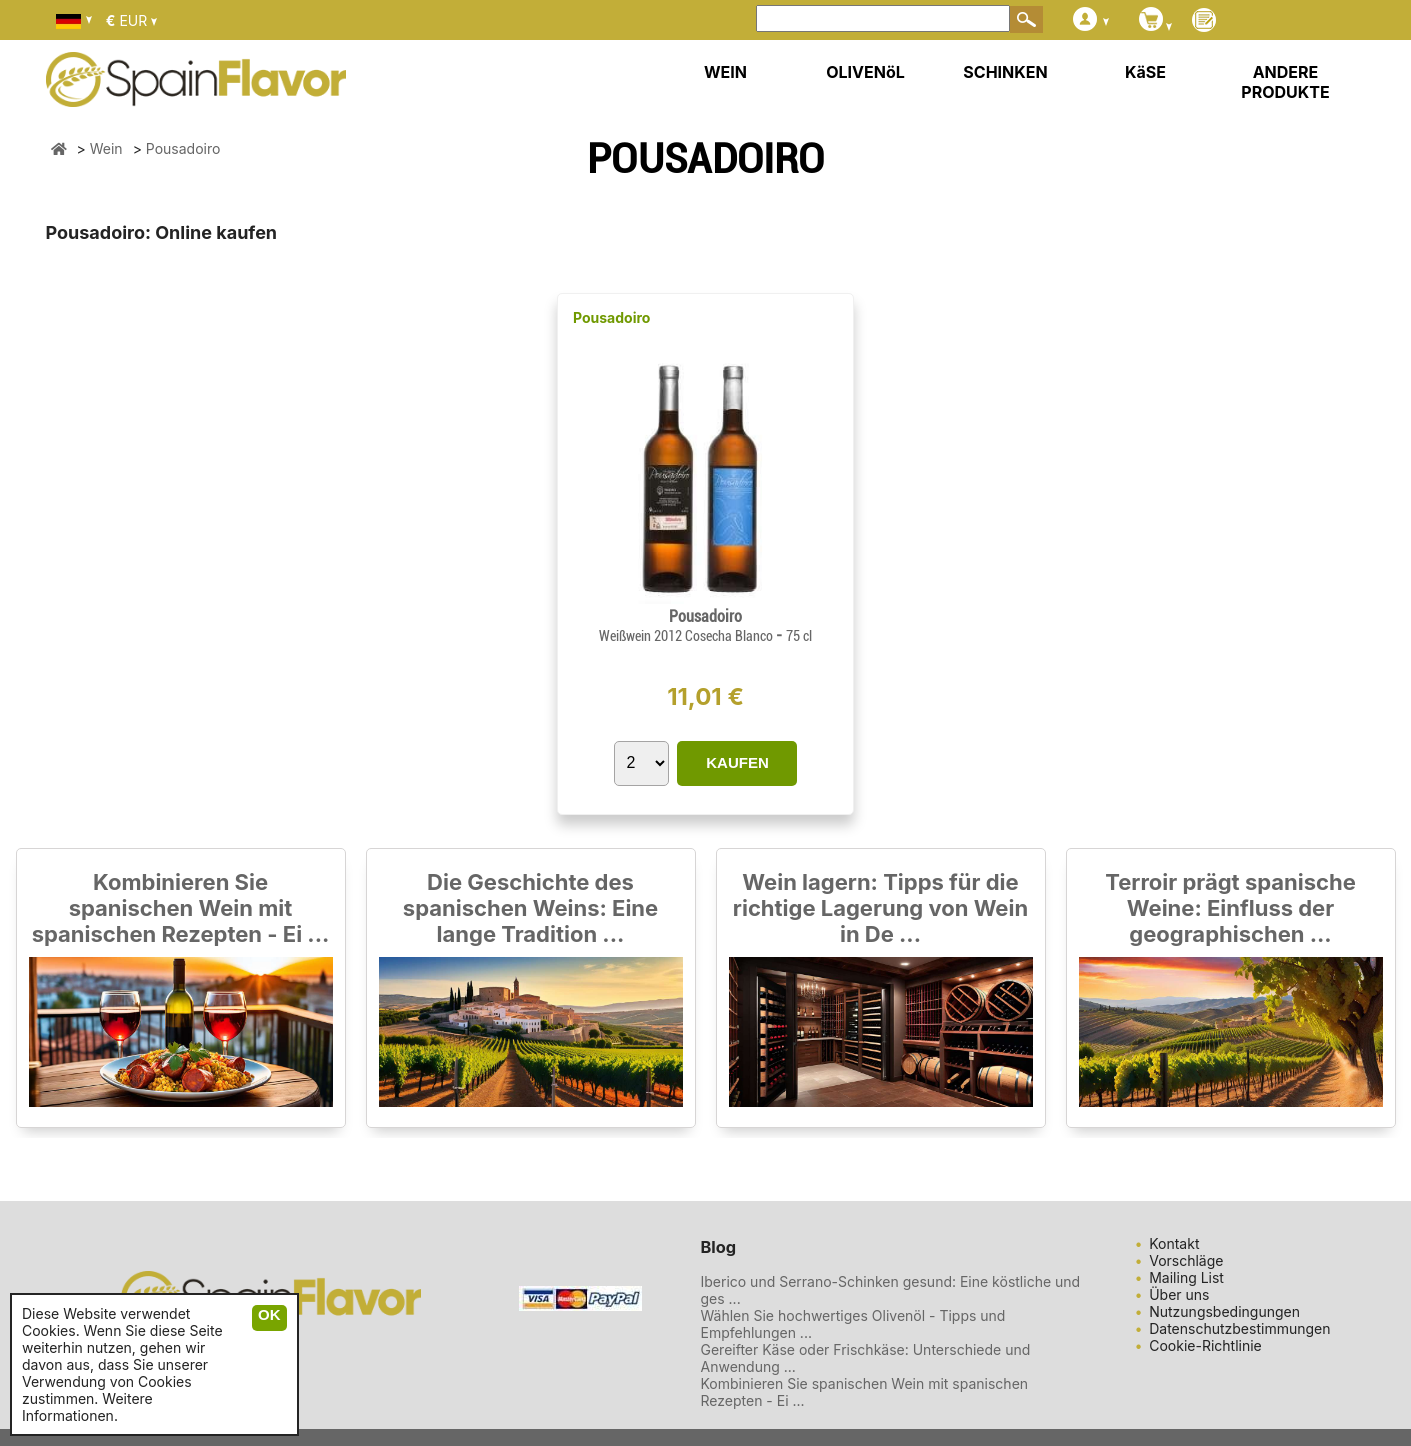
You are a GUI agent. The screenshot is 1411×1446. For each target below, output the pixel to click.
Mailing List (1186, 1277)
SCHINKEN (1005, 72)
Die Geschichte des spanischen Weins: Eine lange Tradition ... (530, 908)
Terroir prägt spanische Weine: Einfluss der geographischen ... (1230, 908)
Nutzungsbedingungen (1224, 1311)
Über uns (1179, 1294)
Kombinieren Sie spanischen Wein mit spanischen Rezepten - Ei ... (181, 908)
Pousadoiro (611, 317)
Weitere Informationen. (87, 1407)
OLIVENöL (865, 72)
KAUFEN (737, 762)
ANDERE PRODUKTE (1285, 82)
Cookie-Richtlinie (1205, 1345)
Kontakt (1174, 1243)
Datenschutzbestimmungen (1239, 1328)
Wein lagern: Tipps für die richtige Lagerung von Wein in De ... (880, 908)
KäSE (1145, 72)
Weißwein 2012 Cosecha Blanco (687, 636)
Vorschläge (1186, 1260)
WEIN (725, 72)
